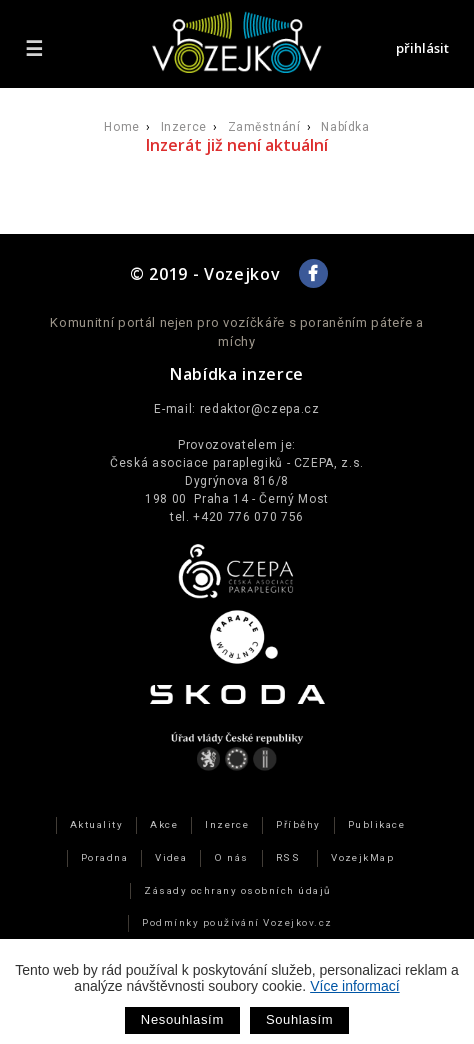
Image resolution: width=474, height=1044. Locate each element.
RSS (288, 857)
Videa (171, 857)
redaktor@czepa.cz (260, 409)
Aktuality (96, 824)
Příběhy (298, 824)
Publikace (376, 824)
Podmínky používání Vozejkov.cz (237, 922)
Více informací (354, 986)
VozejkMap (362, 857)
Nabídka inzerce (237, 374)
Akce (164, 824)
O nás (231, 857)
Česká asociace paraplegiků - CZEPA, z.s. (237, 463)
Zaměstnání (264, 127)
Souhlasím (299, 1019)
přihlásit (422, 48)
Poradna (104, 857)
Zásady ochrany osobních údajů (237, 890)
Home (121, 127)
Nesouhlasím (182, 1019)
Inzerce (184, 127)
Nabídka (345, 127)
